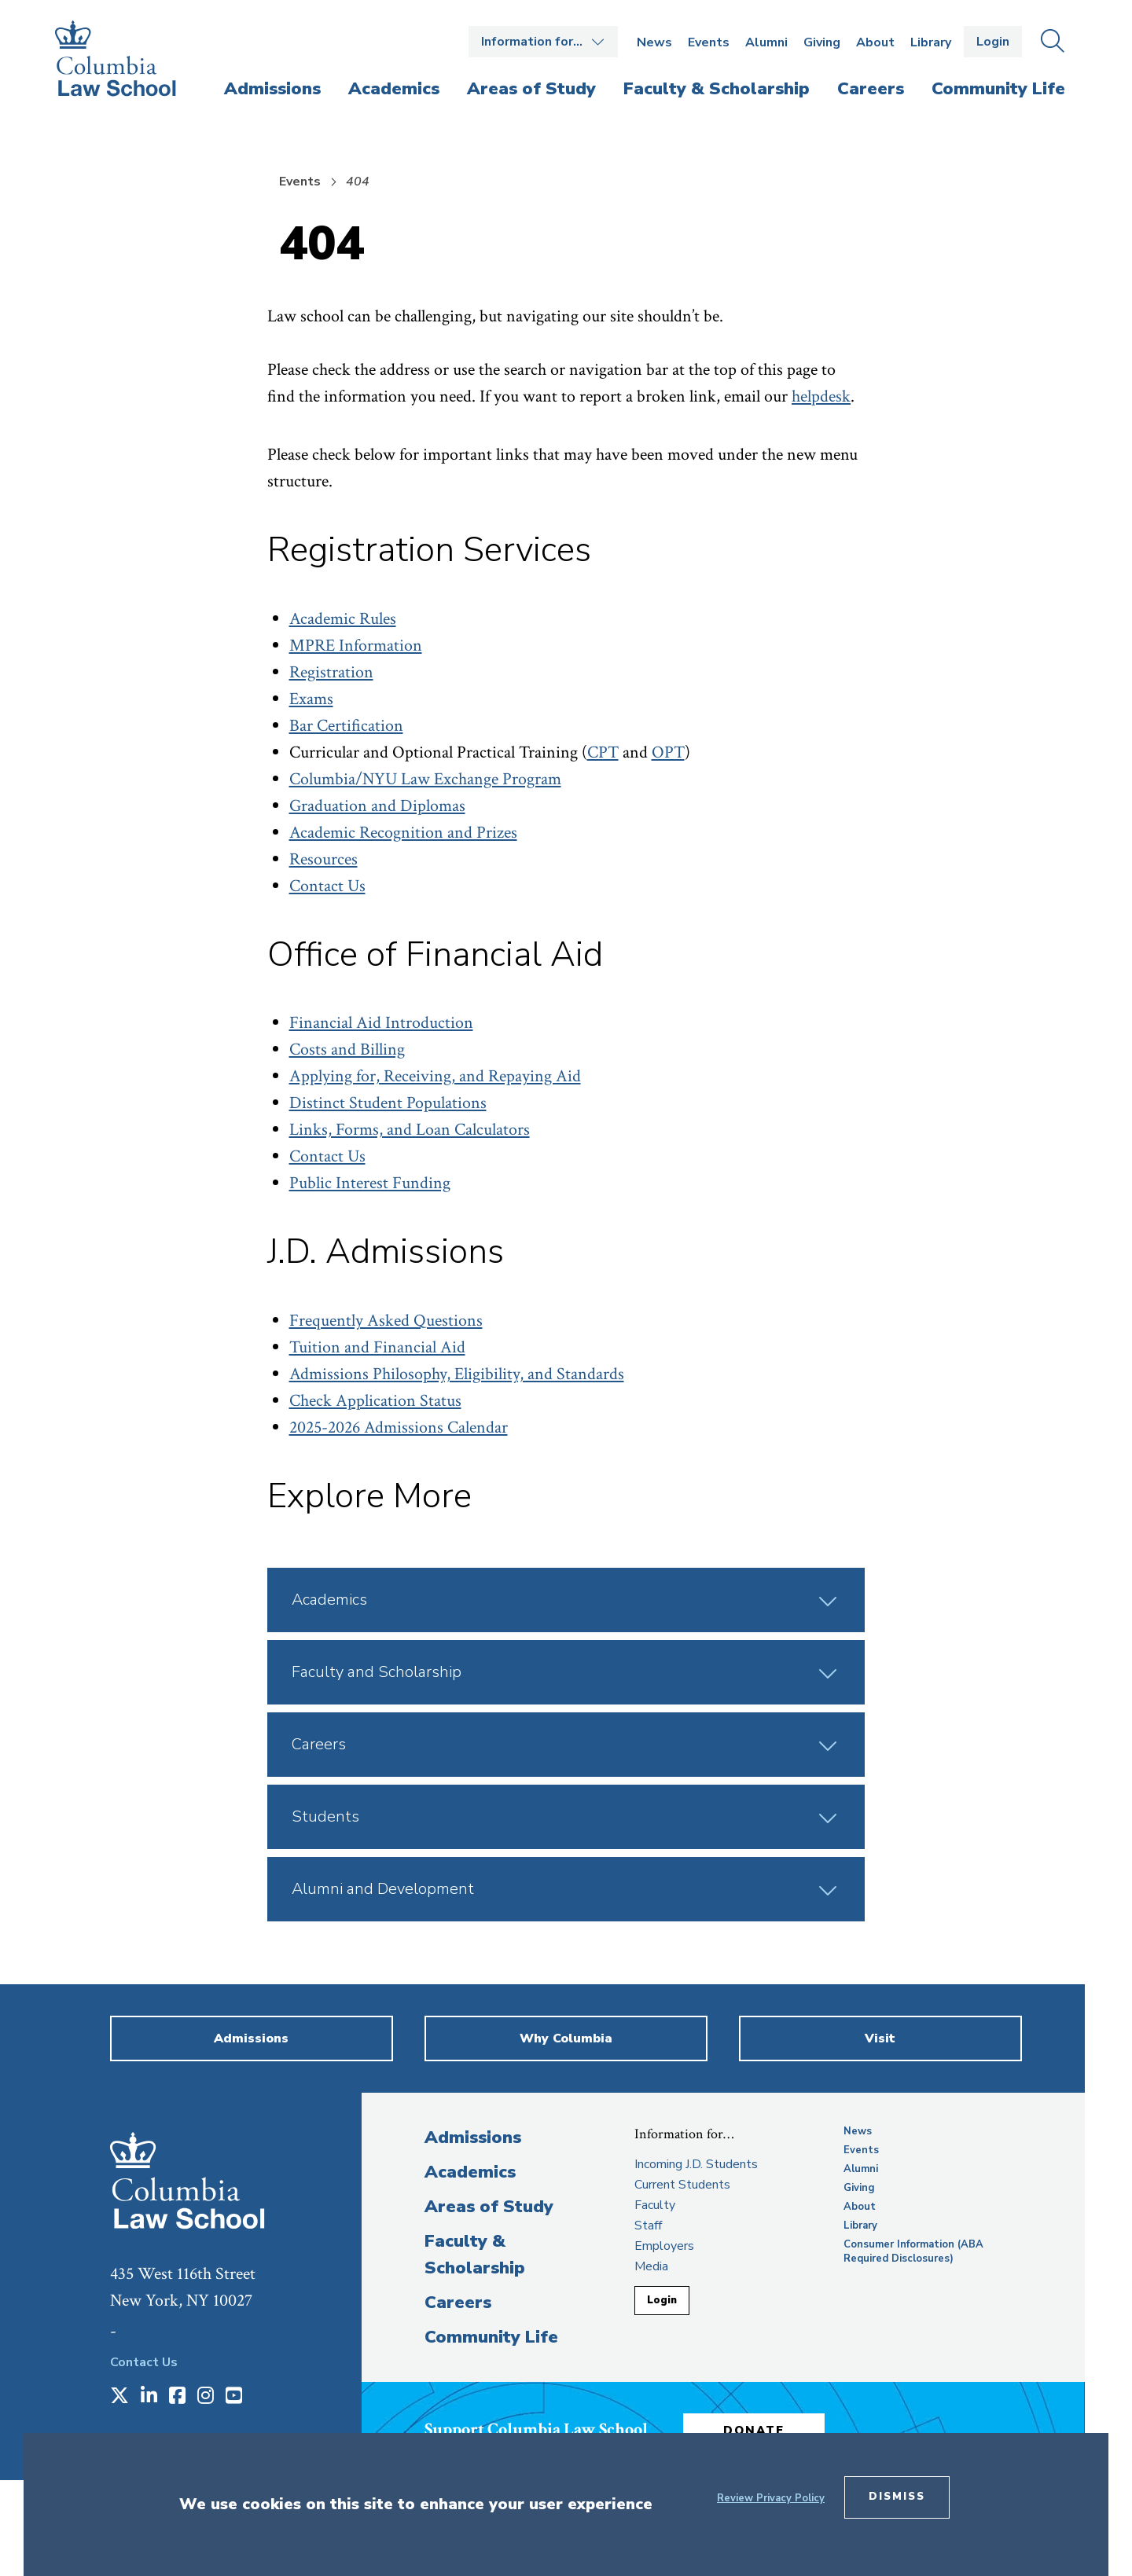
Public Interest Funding (369, 1183)
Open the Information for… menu (543, 41)
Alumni (766, 42)
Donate (754, 2430)
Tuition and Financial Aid (377, 1347)
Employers (664, 2246)
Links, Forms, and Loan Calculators (409, 1129)
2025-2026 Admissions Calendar (398, 1427)
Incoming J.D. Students (696, 2164)
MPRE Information (355, 645)
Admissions (472, 2137)
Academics (470, 2172)
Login (992, 41)
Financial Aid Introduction (381, 1022)
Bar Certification (346, 725)
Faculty (654, 2205)
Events (709, 42)
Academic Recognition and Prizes (403, 832)
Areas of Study (488, 2206)
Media (651, 2266)
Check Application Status (375, 1400)
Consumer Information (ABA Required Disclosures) (913, 2251)
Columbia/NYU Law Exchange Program (425, 779)
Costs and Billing (347, 1049)
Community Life (491, 2337)
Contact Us (327, 886)
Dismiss (897, 2497)
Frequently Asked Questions (386, 1320)
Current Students (682, 2184)
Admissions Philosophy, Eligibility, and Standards (456, 1374)
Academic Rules (342, 618)
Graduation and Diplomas (377, 805)
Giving (821, 42)
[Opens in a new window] (119, 2396)
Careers (457, 2302)
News (654, 42)
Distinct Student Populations (388, 1103)
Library (930, 42)
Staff (648, 2225)
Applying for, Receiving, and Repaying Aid (435, 1076)
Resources (323, 859)
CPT (603, 752)
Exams (311, 699)
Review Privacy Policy (771, 2498)
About (875, 42)
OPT (668, 752)
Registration (331, 672)
